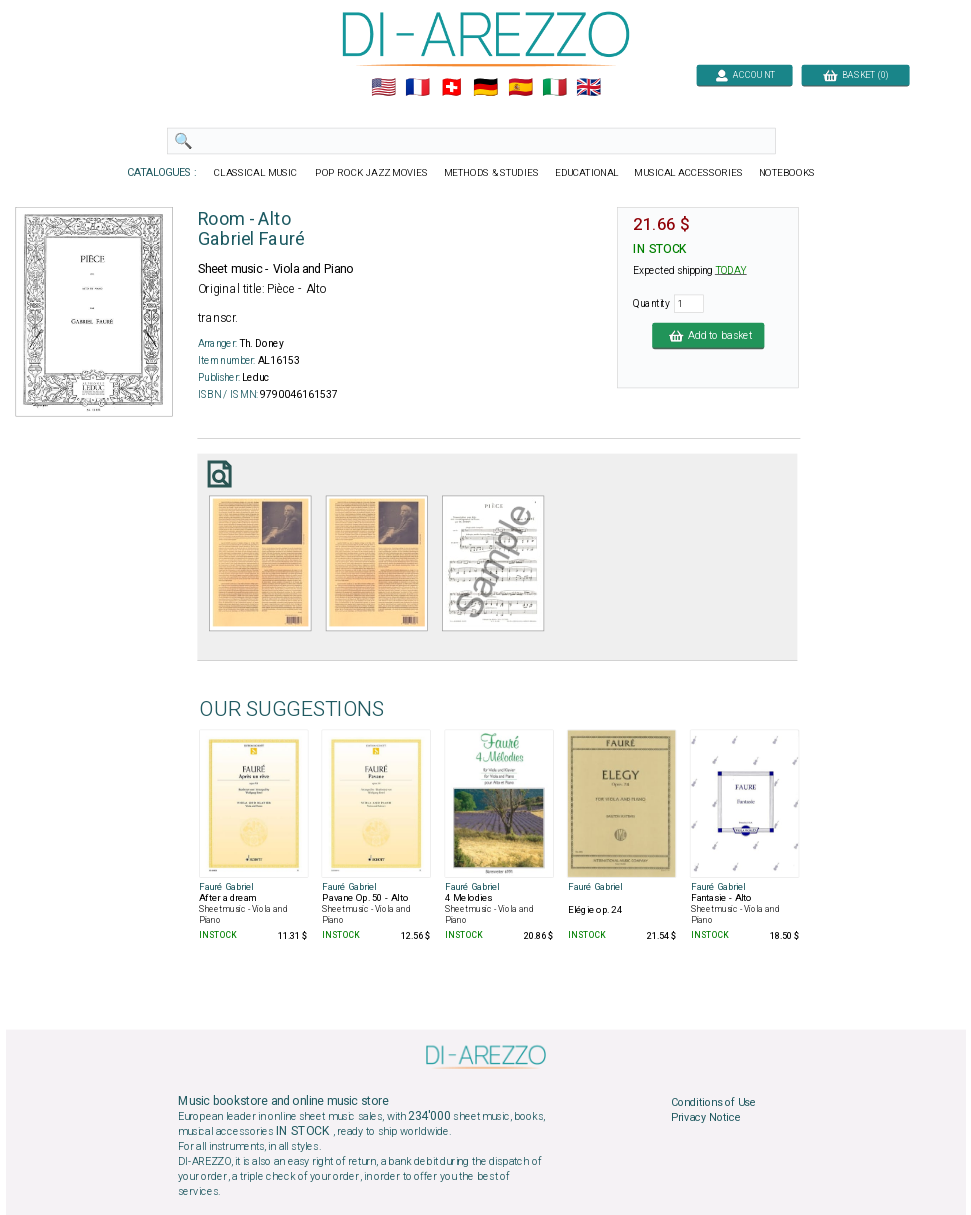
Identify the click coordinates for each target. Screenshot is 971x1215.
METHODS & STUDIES (490, 173)
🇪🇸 (519, 88)
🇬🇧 (588, 88)
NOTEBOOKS (786, 173)
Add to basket (708, 335)
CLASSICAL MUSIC (256, 173)
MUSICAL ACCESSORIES (688, 173)
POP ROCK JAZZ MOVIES (371, 173)
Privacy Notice (705, 1118)
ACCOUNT (744, 74)
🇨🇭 (451, 88)
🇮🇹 (553, 88)
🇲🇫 (417, 88)
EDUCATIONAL (586, 173)
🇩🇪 (485, 88)
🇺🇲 (382, 88)
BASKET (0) (854, 74)
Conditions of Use (712, 1103)
